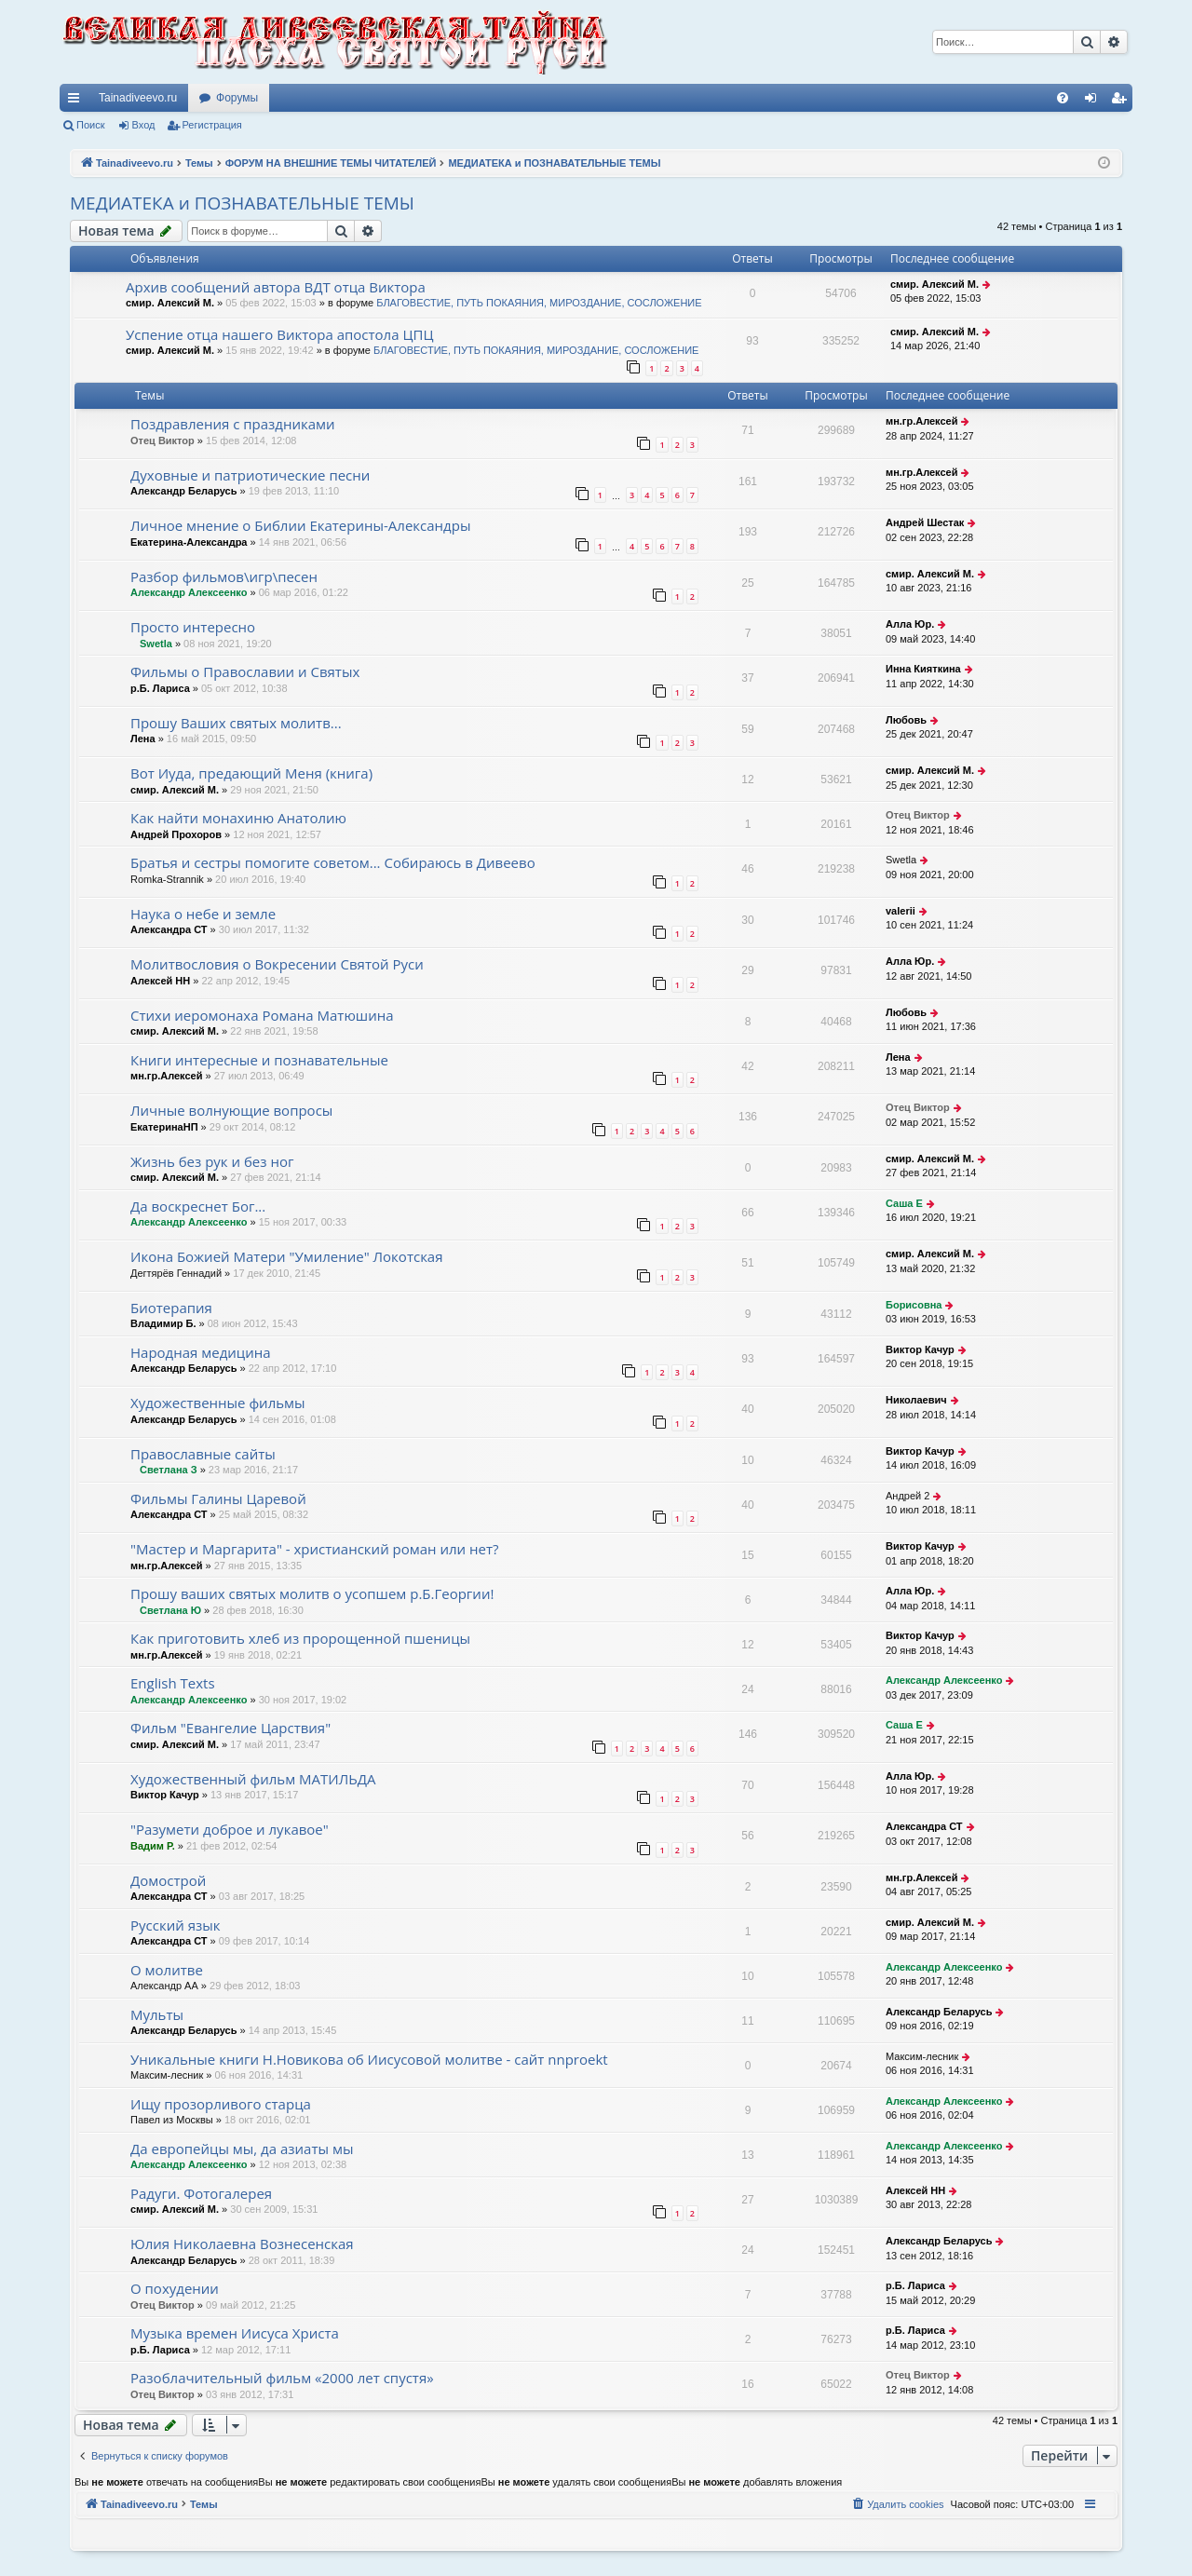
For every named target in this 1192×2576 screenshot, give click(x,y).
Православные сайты (203, 1453)
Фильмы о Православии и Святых (244, 671)
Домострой (168, 1880)
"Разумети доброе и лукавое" (229, 1829)
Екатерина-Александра (188, 542)
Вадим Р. (152, 1845)
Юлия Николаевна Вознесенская (242, 2243)
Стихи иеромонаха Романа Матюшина (262, 1015)
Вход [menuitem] (1094, 101)
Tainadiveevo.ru (138, 97)
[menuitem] (1063, 98)
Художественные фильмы (217, 1402)
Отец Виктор (162, 440)
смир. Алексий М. (170, 302)
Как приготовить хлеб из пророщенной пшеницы (300, 1638)
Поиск (90, 124)
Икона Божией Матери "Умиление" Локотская (286, 1256)
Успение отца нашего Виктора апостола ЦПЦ (279, 334)
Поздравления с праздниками (232, 423)
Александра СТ (169, 929)
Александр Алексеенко (188, 592)
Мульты (156, 2014)
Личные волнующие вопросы (231, 1110)
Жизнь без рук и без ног (211, 1161)
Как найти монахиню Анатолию (238, 817)
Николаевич (916, 1399)
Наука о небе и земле (203, 913)
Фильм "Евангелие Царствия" (230, 1727)
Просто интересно (192, 626)
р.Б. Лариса (160, 688)
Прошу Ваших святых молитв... (236, 722)
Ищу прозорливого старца (220, 2104)
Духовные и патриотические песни (250, 475)
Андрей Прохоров (176, 834)
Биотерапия (171, 1307)
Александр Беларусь (183, 490)
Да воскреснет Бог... (197, 1206)
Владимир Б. (163, 1323)
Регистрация (212, 124)
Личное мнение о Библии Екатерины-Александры (300, 525)
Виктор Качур (920, 1349)
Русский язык (175, 1925)
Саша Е (904, 1203)
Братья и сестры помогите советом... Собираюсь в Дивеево (332, 862)
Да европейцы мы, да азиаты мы (241, 2148)
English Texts (172, 1683)
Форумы (237, 97)
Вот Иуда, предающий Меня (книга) (251, 773)
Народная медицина (200, 1352)
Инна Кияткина (923, 668)
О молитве (166, 1969)
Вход (144, 124)
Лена (143, 738)
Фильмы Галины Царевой (218, 1498)
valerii (900, 910)
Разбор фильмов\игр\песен (224, 576)
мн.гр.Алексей (921, 421)
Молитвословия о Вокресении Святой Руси (277, 964)
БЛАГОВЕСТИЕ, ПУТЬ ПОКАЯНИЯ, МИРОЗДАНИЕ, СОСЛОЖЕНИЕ (538, 302)
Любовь (906, 719)
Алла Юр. (910, 624)
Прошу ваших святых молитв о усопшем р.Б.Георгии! (312, 1593)
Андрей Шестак (925, 522)
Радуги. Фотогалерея (201, 2193)
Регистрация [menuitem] (1122, 101)
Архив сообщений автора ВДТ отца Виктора (276, 287)
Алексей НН (160, 980)
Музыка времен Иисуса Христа (234, 2333)
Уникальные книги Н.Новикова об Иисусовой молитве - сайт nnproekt (369, 2059)
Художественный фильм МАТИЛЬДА (253, 1778)
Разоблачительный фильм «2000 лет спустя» (282, 2377)
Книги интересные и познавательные (259, 1060)
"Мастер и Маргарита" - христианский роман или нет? (314, 1548)
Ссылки (77, 101)
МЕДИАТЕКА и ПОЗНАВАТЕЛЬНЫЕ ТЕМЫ (242, 203)
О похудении (174, 2288)
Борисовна (913, 1304)
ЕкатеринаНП (164, 1126)
